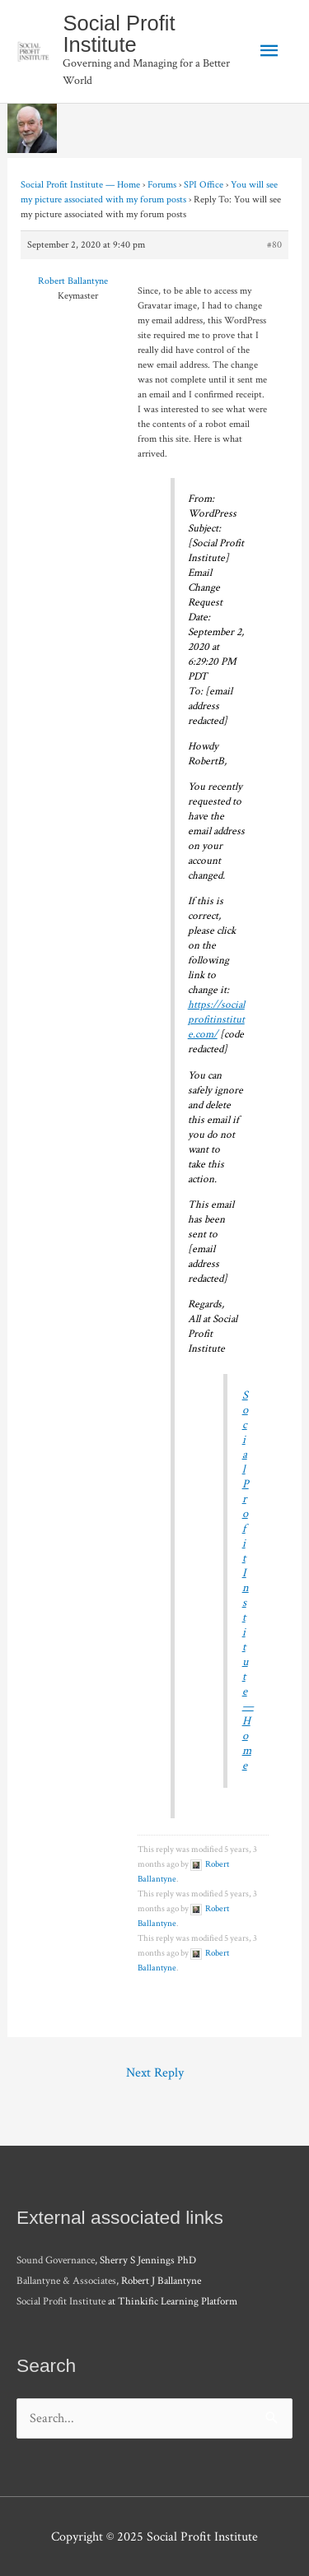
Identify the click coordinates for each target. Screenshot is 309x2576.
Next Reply (155, 2072)
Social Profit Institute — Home (80, 185)
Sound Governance (55, 2260)
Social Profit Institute (119, 34)
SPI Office (203, 185)
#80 (274, 245)
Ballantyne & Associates (66, 2281)
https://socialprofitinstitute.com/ (216, 1019)
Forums (161, 185)
